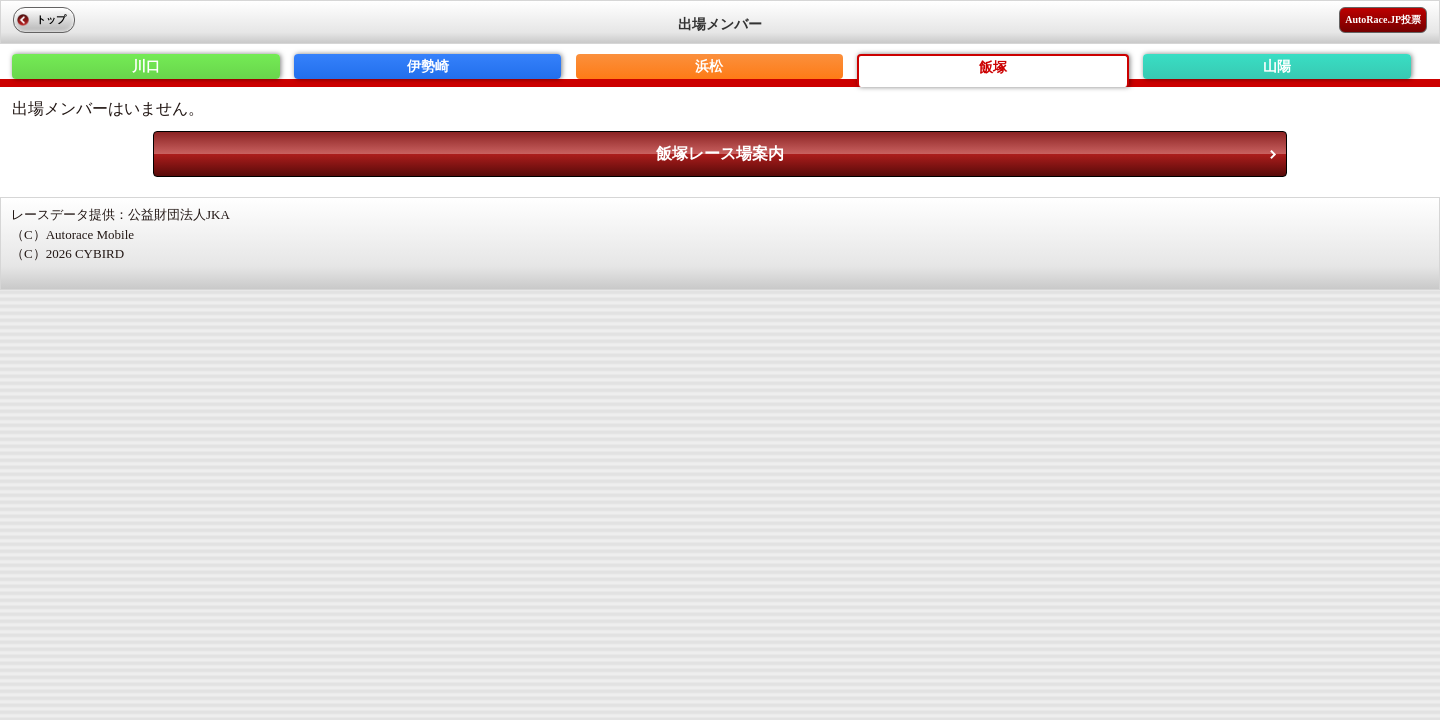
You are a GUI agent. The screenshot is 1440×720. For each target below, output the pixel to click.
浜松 (709, 66)
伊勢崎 (428, 66)
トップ (51, 19)
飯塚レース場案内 (720, 153)
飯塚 (993, 67)
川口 (146, 66)
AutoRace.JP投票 (1383, 19)
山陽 (1277, 66)
